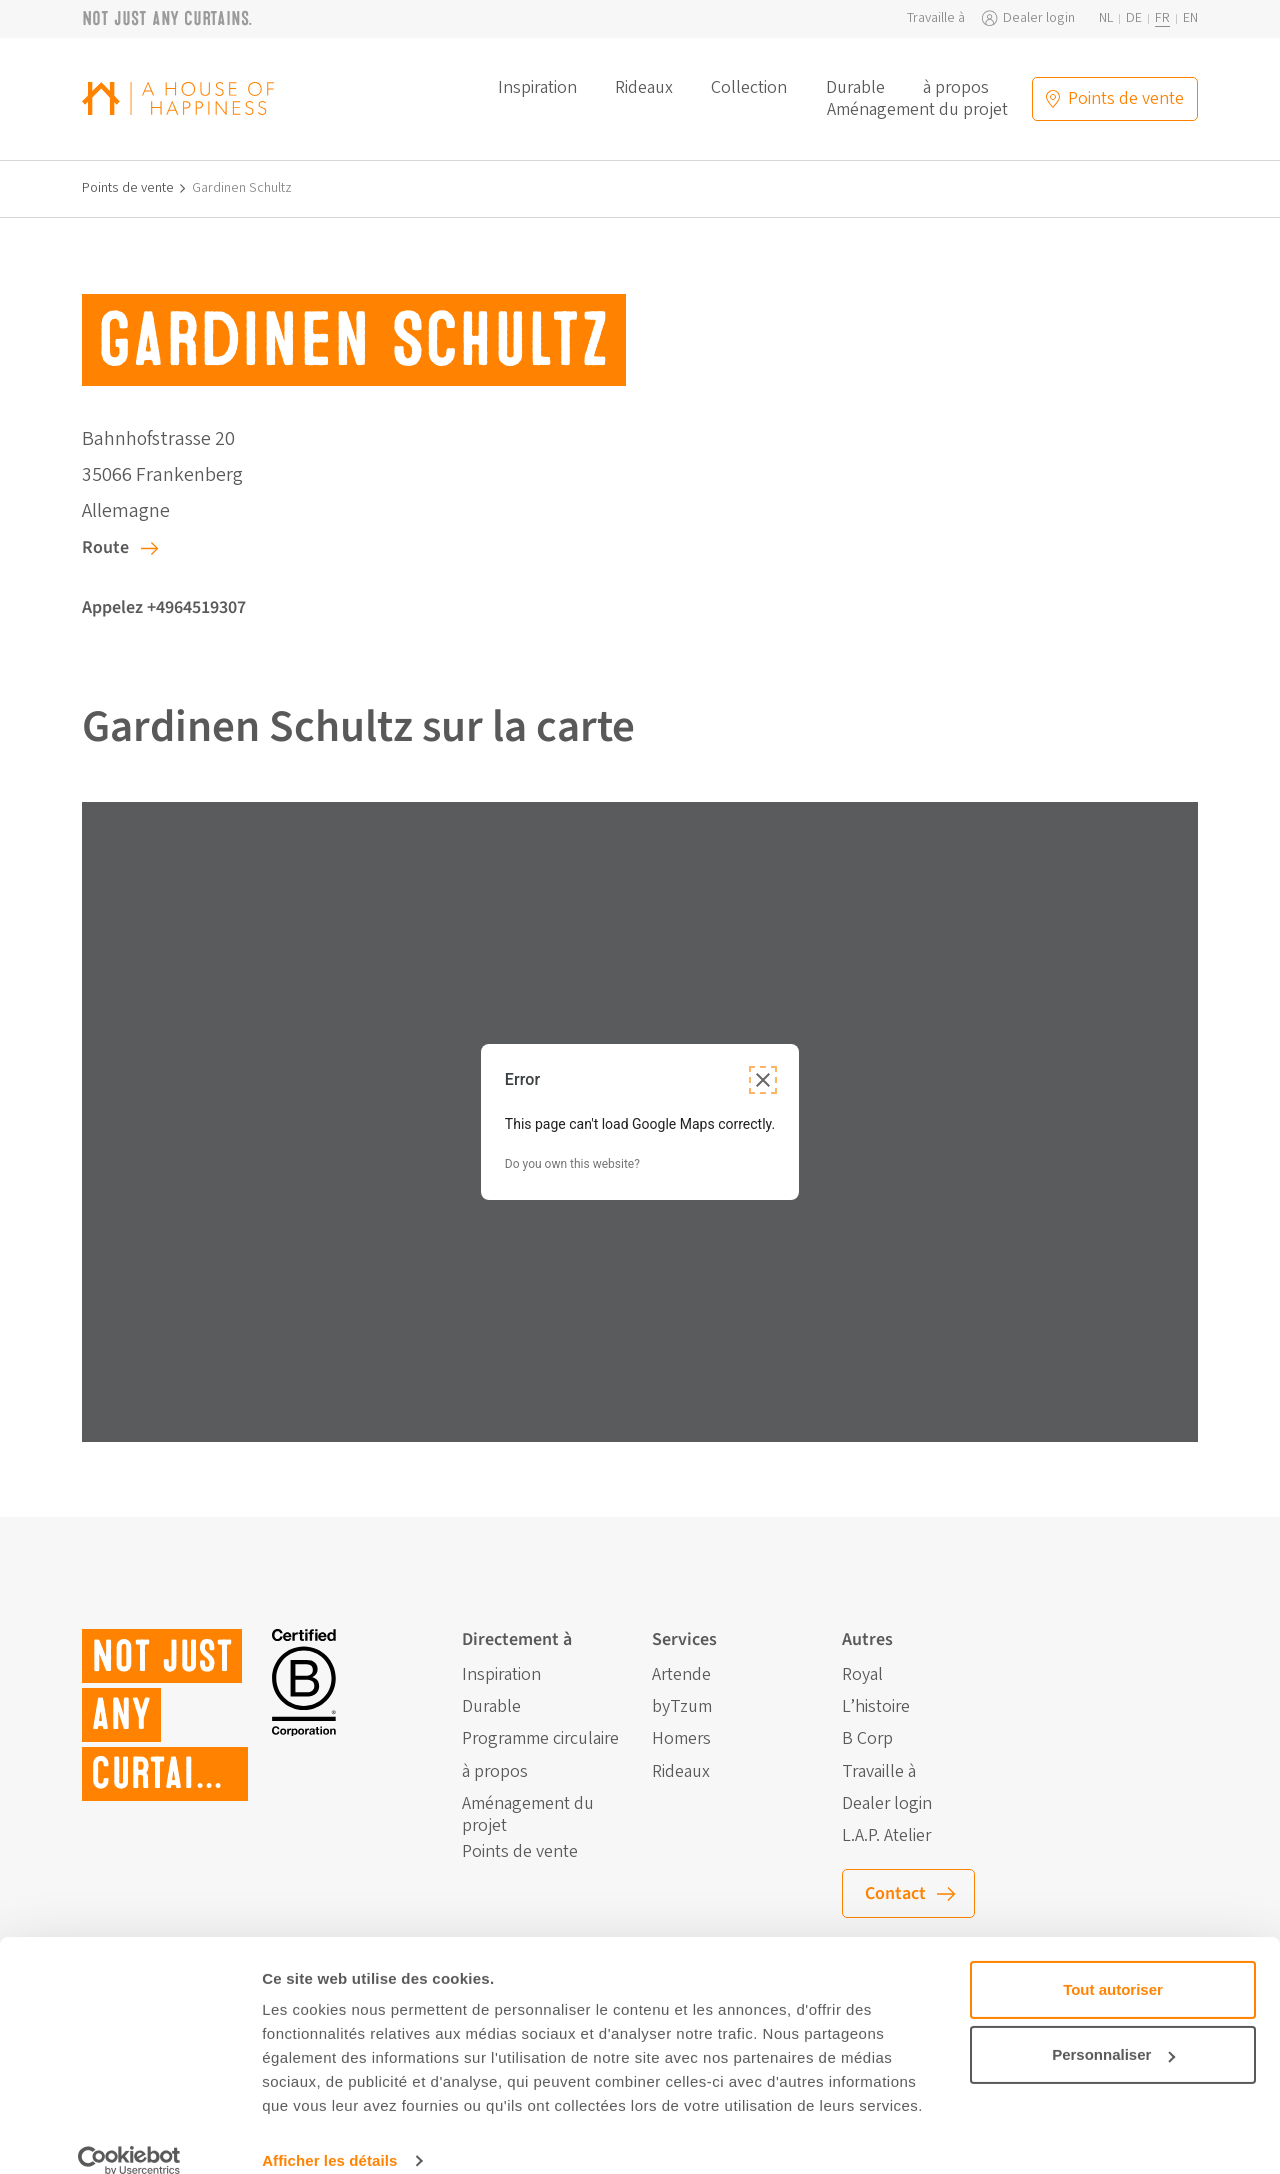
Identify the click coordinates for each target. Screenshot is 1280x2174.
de (1134, 18)
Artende (681, 1675)
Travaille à (936, 18)
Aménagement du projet (917, 110)
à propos (956, 88)
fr (1162, 18)
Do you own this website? (572, 1164)
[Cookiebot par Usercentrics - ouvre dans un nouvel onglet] (129, 2135)
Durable (855, 88)
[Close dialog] (763, 1080)
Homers (681, 1739)
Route (105, 547)
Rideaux (644, 88)
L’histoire (876, 1707)
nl (1106, 18)
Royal (862, 1675)
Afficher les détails (329, 2134)
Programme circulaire (540, 1739)
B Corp (867, 1739)
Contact (895, 1893)
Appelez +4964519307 (164, 607)
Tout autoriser (1113, 1963)
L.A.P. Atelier (886, 1836)
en (1190, 18)
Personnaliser (1113, 2028)
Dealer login (1039, 18)
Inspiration (537, 88)
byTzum (682, 1707)
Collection (749, 88)
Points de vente (128, 188)
